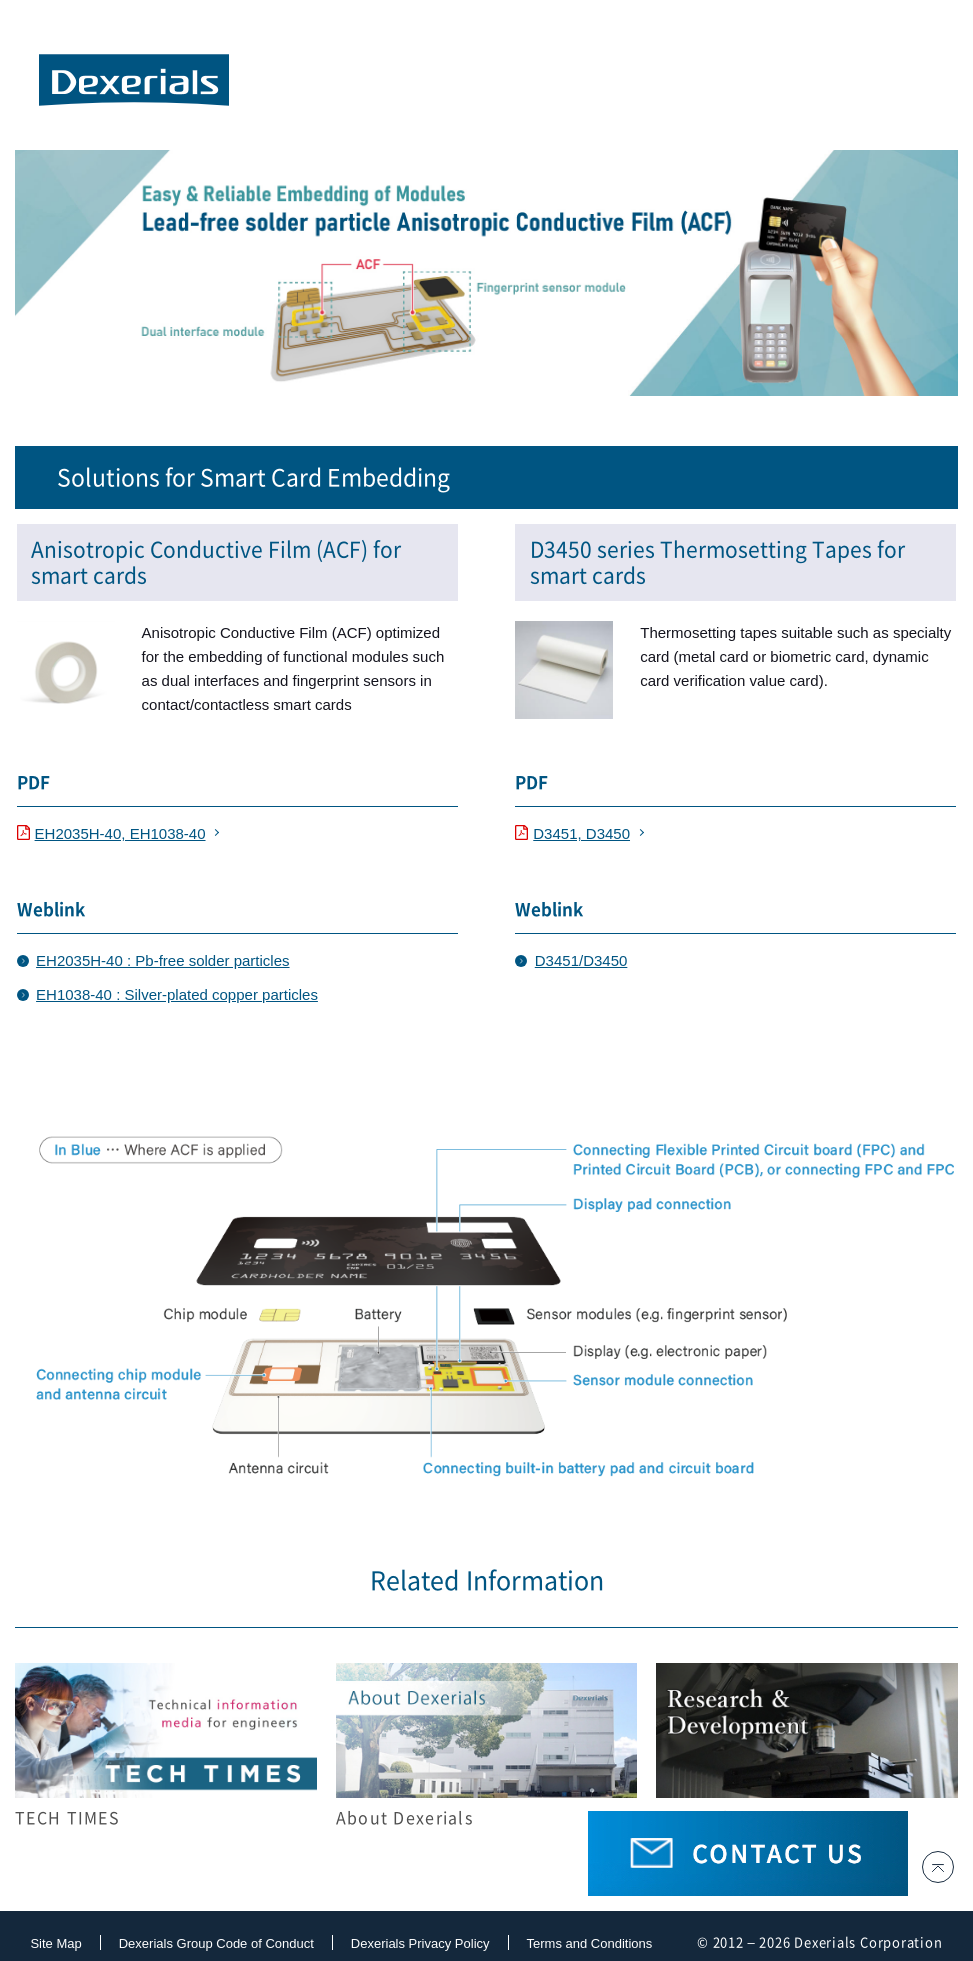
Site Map (55, 1943)
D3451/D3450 (581, 960)
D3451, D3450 (572, 833)
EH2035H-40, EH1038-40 (111, 833)
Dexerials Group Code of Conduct (216, 1943)
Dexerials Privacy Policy (420, 1943)
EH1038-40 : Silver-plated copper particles (177, 994)
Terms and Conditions (590, 1943)
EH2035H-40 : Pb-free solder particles (162, 960)
